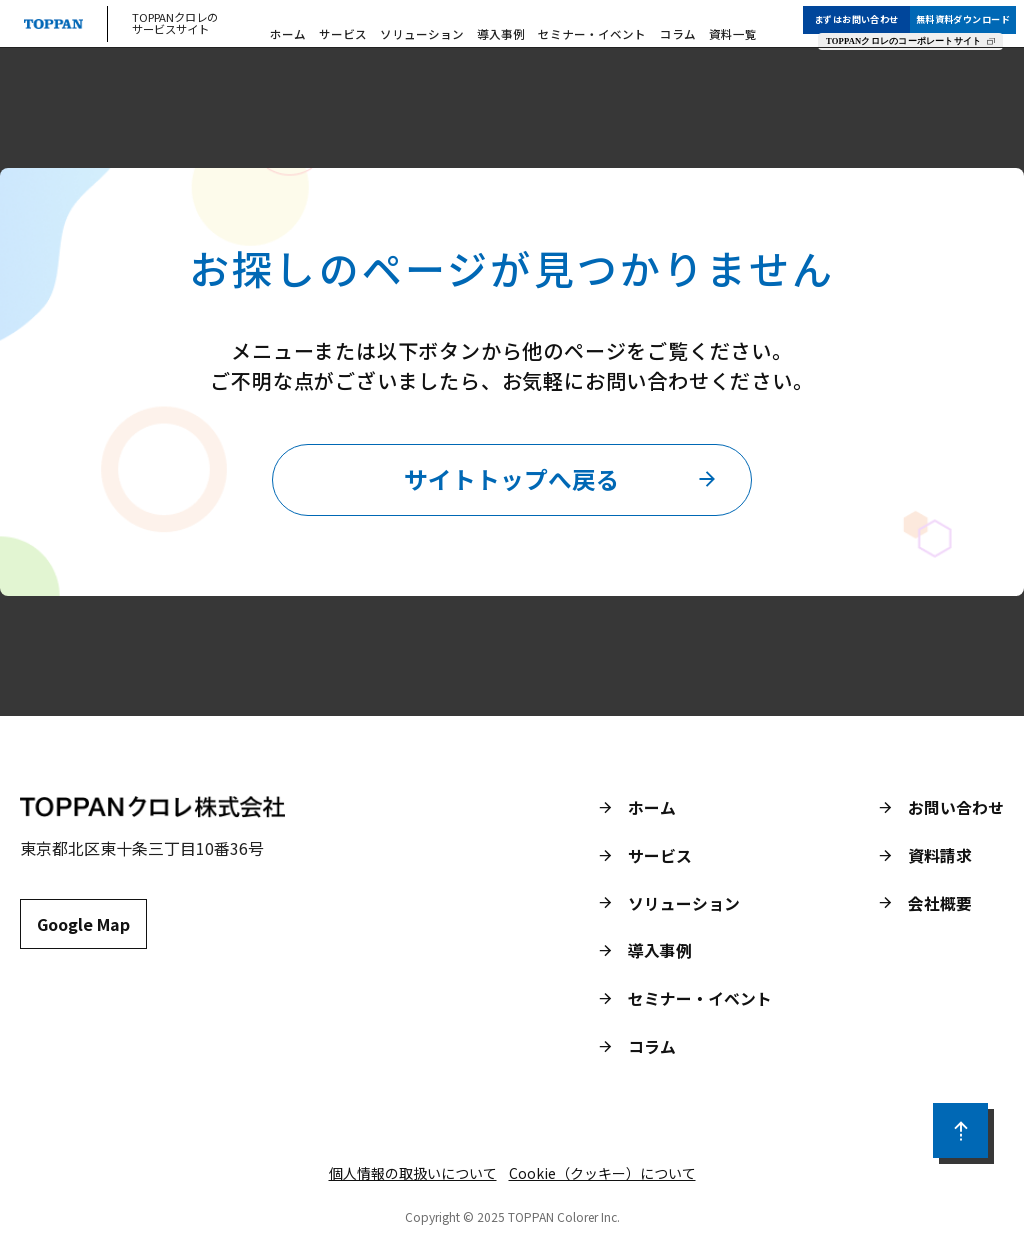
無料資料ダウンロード (971, 13)
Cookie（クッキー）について (602, 1176)
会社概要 (940, 906)
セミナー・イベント (588, 30)
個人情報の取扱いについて (413, 1176)
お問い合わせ (956, 810)
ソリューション (436, 30)
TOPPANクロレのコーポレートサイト (911, 35)
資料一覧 (714, 30)
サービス (366, 30)
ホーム (316, 30)
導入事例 (507, 30)
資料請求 (940, 858)
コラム (665, 30)
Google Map (83, 927)
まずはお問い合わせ (864, 13)
